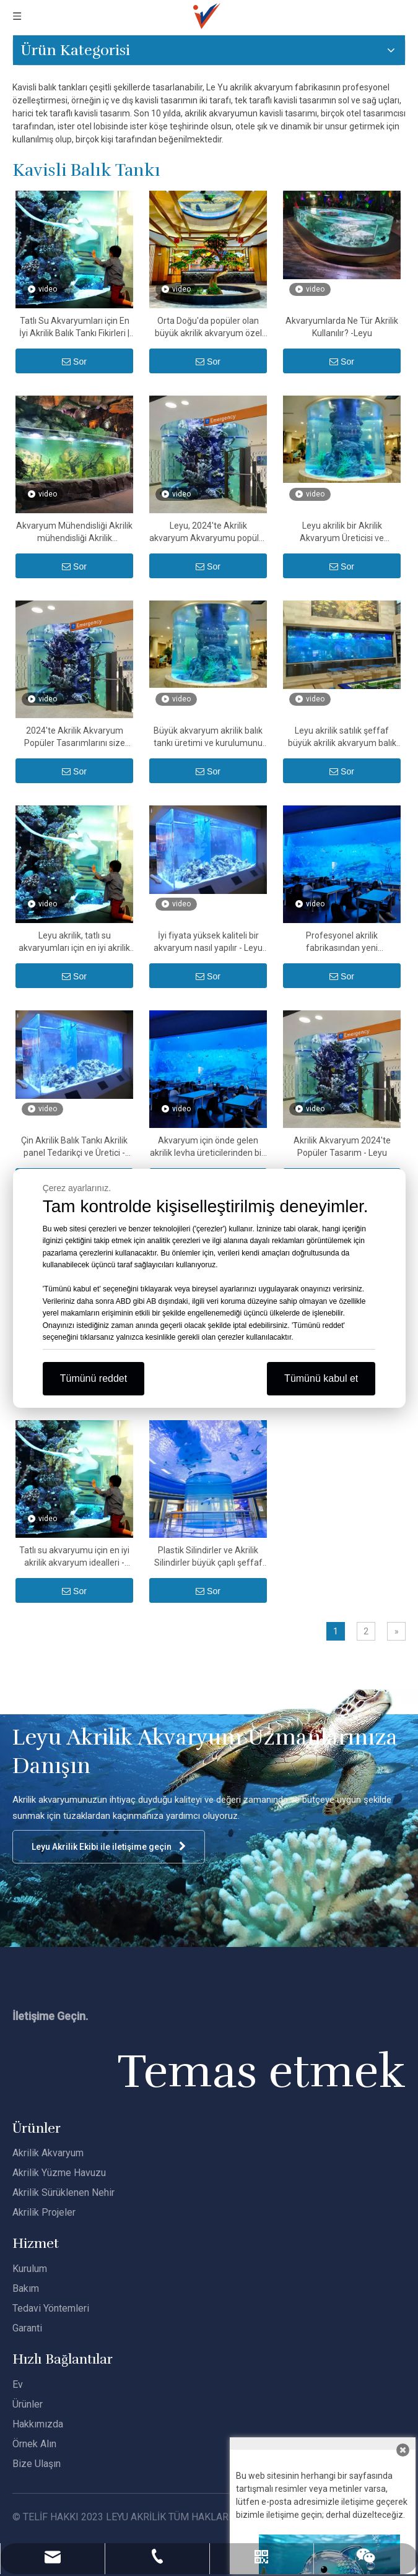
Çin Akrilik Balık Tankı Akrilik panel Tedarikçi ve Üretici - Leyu (74, 1147)
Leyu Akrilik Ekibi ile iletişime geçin (109, 1846)
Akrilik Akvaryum (48, 2153)
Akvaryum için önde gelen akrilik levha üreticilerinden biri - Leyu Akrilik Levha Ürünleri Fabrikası (208, 1147)
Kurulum (29, 2269)
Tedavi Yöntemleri (50, 2308)
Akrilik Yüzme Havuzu (59, 2173)
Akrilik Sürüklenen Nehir (63, 2192)
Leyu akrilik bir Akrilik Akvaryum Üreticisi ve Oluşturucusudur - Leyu (342, 532)
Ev (17, 2384)
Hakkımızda (37, 2424)
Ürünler (27, 2404)
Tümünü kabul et (321, 1378)
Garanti (27, 2328)
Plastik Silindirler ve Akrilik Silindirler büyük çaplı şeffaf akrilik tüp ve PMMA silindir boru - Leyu (208, 1557)
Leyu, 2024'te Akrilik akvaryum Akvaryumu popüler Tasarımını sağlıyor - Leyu (208, 532)
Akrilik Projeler (44, 2212)
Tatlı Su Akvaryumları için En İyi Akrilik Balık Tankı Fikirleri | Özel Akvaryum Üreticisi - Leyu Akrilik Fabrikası (74, 327)
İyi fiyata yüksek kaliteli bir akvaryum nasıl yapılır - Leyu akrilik (208, 942)
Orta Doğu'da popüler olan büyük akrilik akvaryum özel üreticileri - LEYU (208, 327)
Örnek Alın (34, 2444)
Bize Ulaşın (36, 2464)
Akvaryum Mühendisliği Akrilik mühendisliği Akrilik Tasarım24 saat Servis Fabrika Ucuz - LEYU (74, 532)
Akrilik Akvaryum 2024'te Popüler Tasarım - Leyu (342, 1146)
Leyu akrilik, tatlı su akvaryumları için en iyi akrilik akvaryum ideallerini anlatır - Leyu (74, 942)
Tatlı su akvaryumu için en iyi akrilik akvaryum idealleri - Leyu (74, 1557)
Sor (74, 361)
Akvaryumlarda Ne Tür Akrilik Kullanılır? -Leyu (341, 327)
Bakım (25, 2288)
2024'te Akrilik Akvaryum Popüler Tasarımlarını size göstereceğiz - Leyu (74, 737)
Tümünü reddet (94, 1378)
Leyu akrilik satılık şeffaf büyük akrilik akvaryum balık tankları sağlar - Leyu (342, 737)
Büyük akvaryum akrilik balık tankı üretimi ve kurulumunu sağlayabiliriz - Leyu (208, 737)
